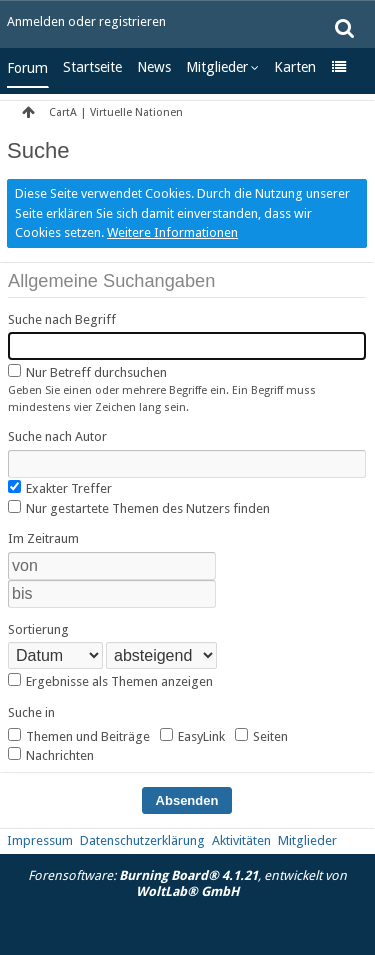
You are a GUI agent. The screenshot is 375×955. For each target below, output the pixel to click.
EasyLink (192, 736)
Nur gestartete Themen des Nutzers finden (139, 508)
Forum (27, 68)
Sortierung (38, 629)
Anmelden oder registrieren (86, 21)
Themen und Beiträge (79, 736)
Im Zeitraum (43, 538)
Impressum (40, 840)
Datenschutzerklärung (142, 840)
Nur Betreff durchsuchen (87, 372)
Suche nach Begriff (62, 319)
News (154, 67)
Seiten (261, 736)
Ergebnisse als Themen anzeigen (110, 681)
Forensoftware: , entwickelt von (187, 884)
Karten (295, 67)
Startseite (92, 67)
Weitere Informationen (172, 232)
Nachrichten (51, 755)
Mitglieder (217, 67)
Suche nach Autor (57, 436)
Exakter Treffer (60, 488)
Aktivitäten (241, 840)
